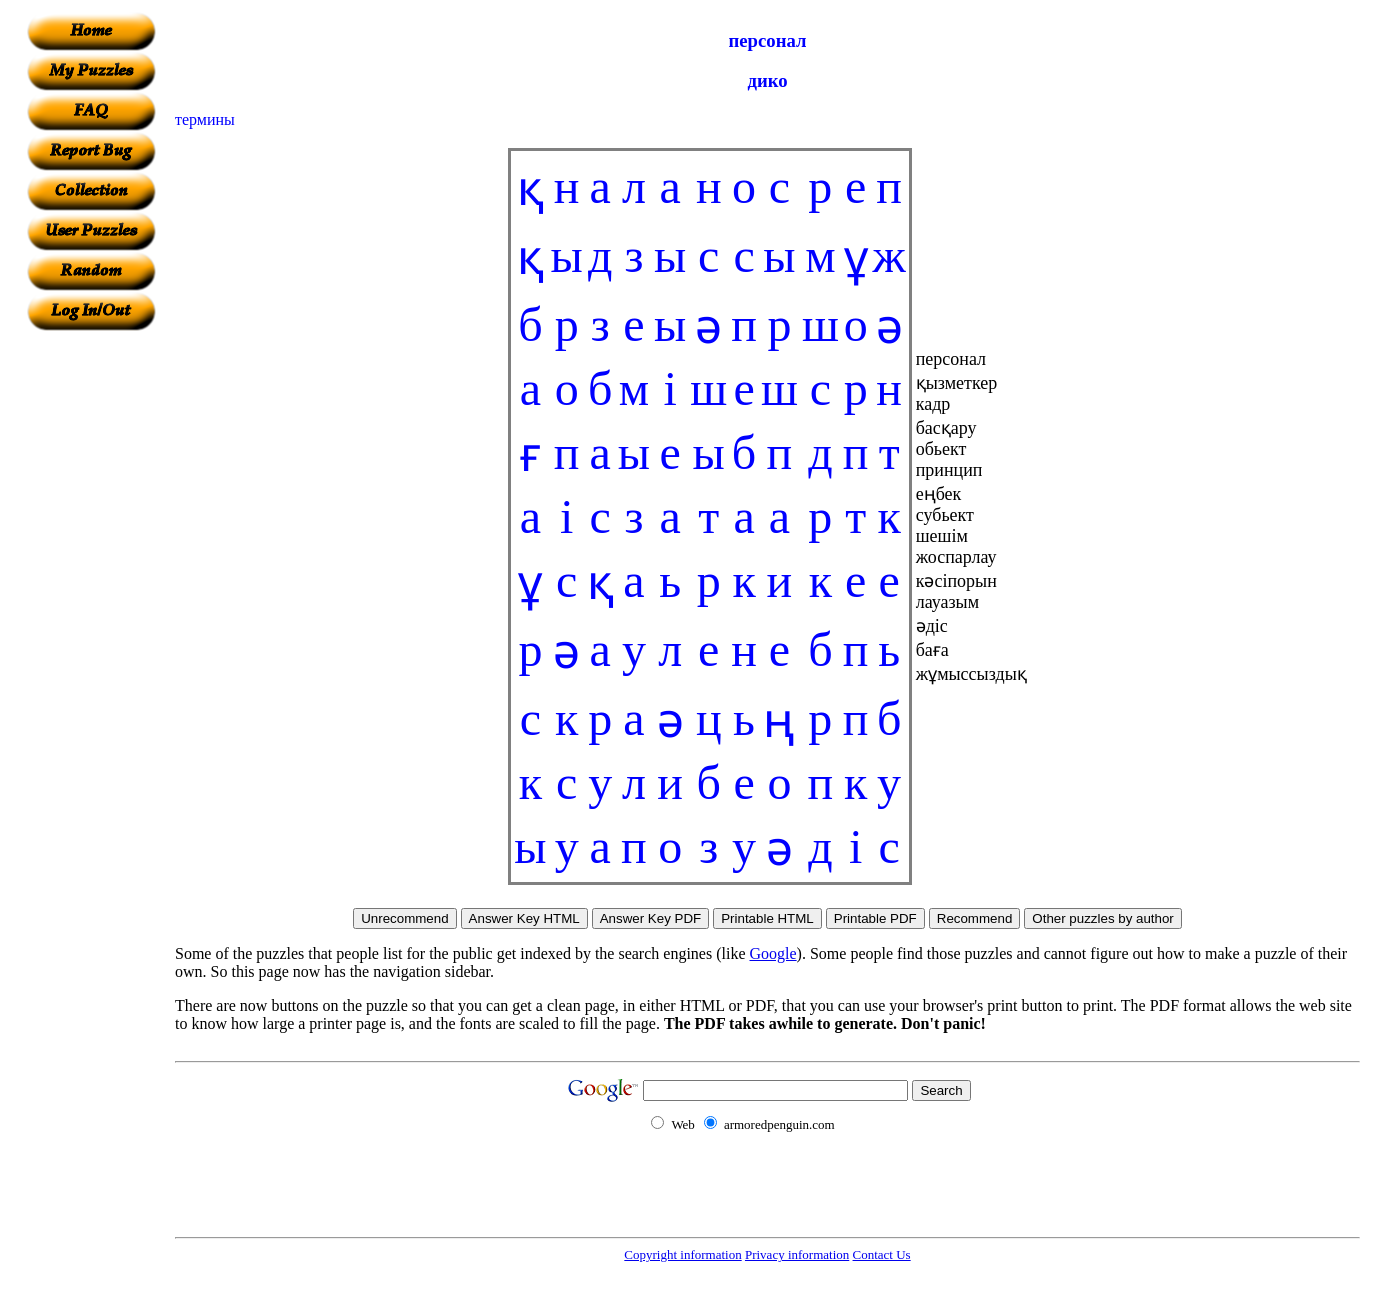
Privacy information (797, 1254)
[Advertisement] (91, 631)
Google (773, 953)
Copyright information (682, 1254)
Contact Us (882, 1254)
